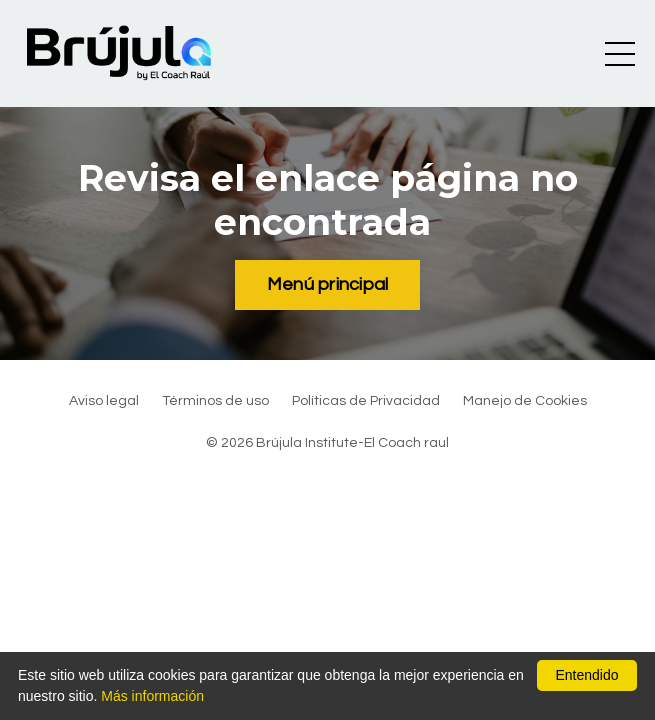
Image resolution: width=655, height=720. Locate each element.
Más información (152, 696)
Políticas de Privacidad (366, 401)
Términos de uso (215, 401)
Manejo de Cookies (525, 401)
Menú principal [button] (328, 284)
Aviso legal (104, 401)
